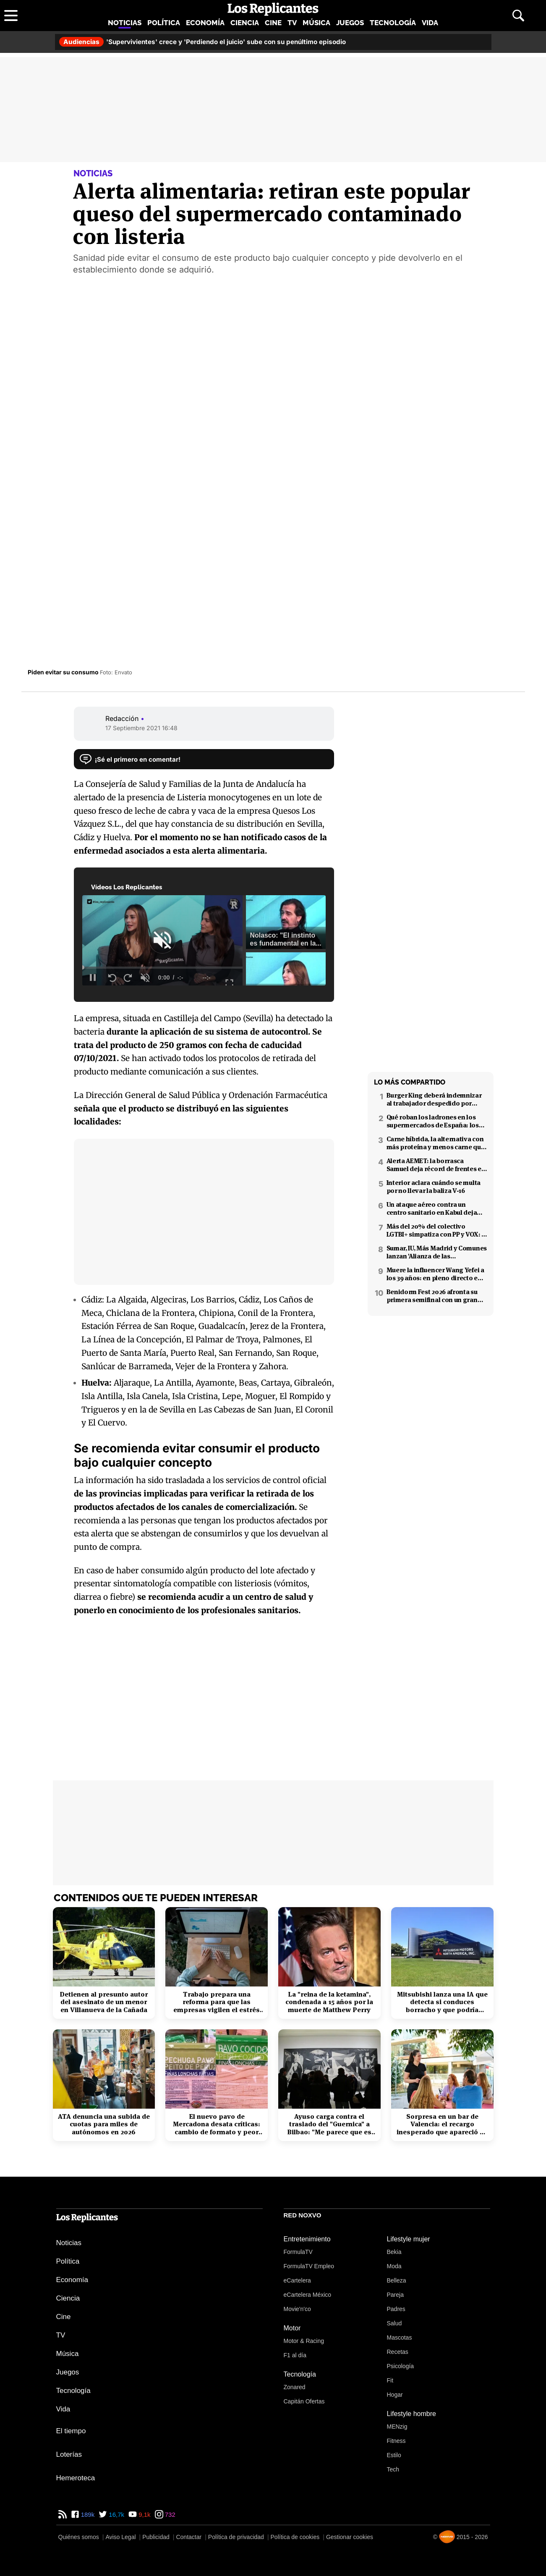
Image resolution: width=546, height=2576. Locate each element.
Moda (394, 2266)
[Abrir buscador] (518, 15)
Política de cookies (295, 2537)
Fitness (396, 2440)
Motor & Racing (304, 2341)
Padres (396, 2309)
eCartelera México (308, 2294)
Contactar (188, 2537)
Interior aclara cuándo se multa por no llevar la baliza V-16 (434, 1187)
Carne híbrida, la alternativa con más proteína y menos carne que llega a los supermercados (436, 1143)
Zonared (295, 2387)
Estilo (394, 2455)
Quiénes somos (78, 2537)
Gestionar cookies (349, 2537)
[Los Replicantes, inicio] (273, 9)
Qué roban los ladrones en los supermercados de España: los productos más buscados (433, 1121)
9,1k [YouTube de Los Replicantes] (144, 2514)
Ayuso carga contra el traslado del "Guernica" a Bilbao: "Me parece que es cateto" (329, 2124)
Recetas (397, 2351)
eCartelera (297, 2280)
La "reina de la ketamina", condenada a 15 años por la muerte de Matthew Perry (329, 2002)
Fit (390, 2380)
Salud (394, 2323)
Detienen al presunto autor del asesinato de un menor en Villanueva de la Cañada (104, 2002)
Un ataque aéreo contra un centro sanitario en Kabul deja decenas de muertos (432, 1208)
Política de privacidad (236, 2537)
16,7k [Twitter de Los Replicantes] (115, 2514)
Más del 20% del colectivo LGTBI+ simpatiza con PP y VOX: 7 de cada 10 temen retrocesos (435, 1230)
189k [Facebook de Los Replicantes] (87, 2514)
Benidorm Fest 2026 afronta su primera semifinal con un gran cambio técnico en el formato (432, 1296)
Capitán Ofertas (304, 2401)
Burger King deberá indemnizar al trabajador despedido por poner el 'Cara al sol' (434, 1099)
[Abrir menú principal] (11, 15)
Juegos (350, 22)
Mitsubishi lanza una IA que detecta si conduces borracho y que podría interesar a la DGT (442, 2002)
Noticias (124, 22)
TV (292, 22)
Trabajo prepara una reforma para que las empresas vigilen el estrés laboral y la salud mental (216, 2002)
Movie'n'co (297, 2309)
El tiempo (71, 2431)
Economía (205, 22)
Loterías (69, 2454)
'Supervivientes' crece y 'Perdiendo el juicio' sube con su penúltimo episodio (202, 42)
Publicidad (156, 2537)
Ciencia (244, 22)
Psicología (400, 2366)
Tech (393, 2469)
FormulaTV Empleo (309, 2266)
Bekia (394, 2251)
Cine (273, 22)
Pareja (395, 2294)
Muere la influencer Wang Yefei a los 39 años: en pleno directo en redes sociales (435, 1274)
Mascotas (399, 2337)
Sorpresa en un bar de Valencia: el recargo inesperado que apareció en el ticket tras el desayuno (442, 2124)
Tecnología (393, 22)
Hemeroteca (75, 2478)
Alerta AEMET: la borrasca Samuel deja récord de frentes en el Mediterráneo (436, 1165)
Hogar (395, 2394)
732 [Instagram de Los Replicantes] (169, 2514)
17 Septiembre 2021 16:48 (141, 727)
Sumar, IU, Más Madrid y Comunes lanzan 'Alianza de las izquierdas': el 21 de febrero (437, 1252)
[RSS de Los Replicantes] (62, 2514)
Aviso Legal (120, 2537)
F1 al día (295, 2355)
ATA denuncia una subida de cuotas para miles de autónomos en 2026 (104, 2124)
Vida (430, 22)
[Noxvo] (447, 2536)
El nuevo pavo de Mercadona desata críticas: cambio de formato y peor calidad (216, 2124)
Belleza (396, 2280)
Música (316, 22)
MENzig (397, 2426)
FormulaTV (298, 2251)
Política (163, 22)
